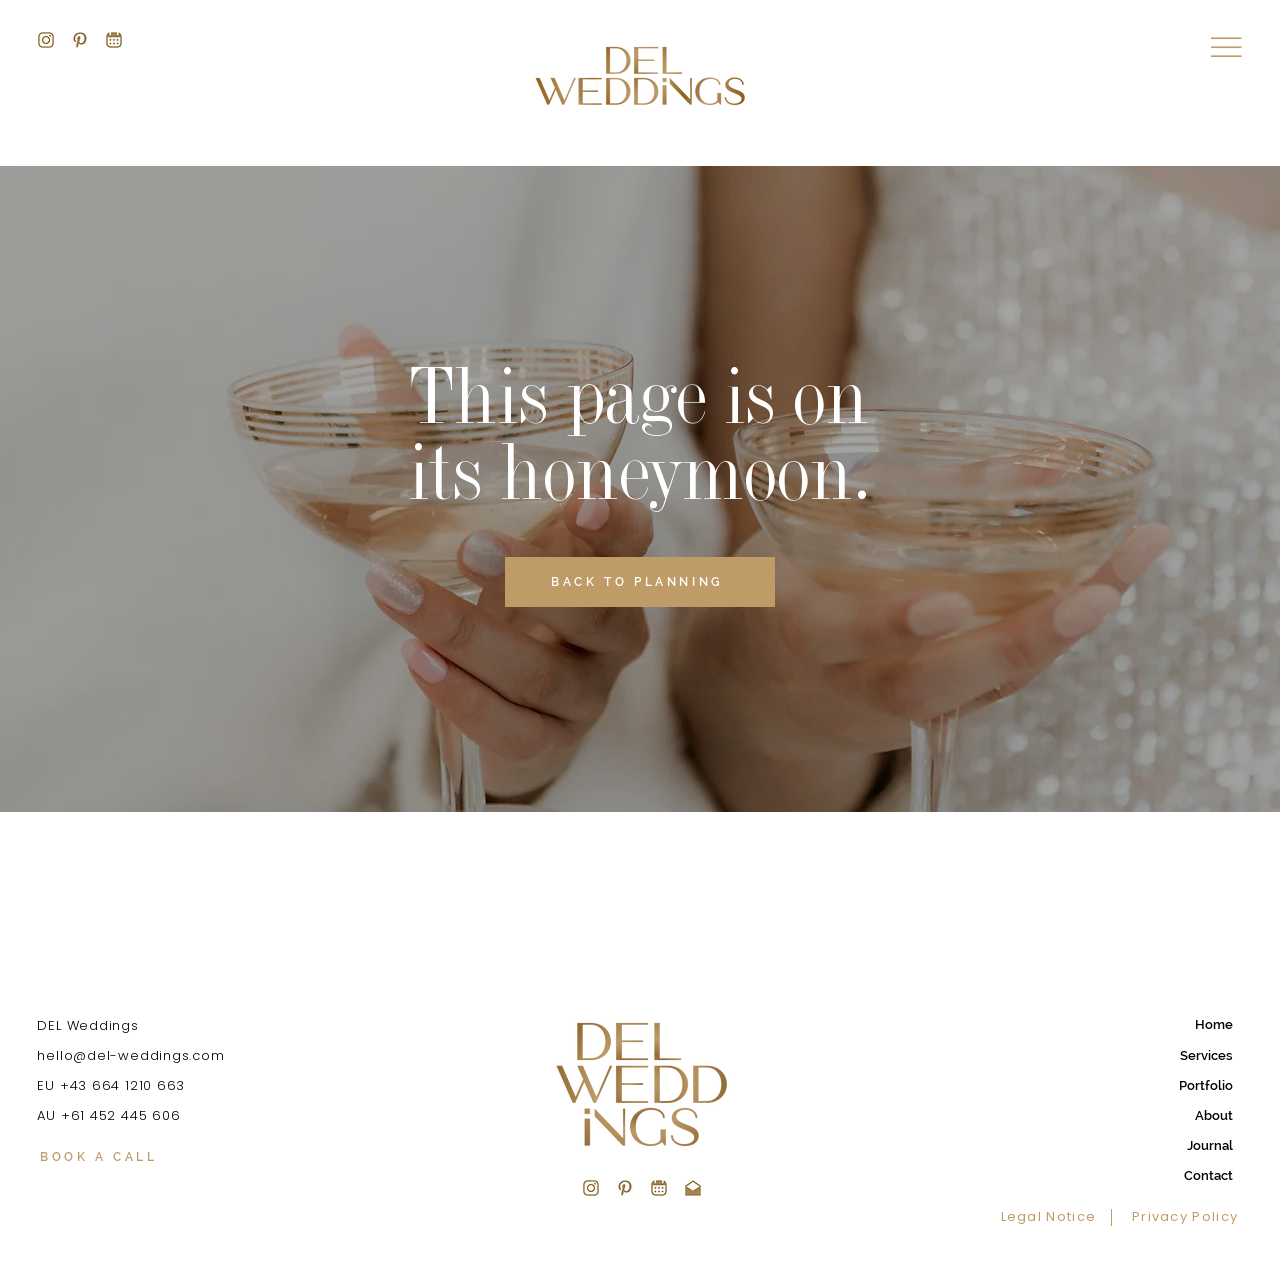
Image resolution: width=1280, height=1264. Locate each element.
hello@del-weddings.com (130, 1055)
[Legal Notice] (1056, 1217)
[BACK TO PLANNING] (640, 582)
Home (1214, 1024)
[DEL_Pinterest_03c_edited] (625, 1188)
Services (1206, 1055)
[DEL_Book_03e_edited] (659, 1188)
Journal (1210, 1145)
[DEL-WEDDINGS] (46, 40)
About (1214, 1115)
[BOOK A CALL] (151, 1158)
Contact (1208, 1175)
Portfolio (1206, 1085)
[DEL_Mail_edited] (693, 1188)
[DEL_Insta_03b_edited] (591, 1188)
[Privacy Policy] (1181, 1217)
